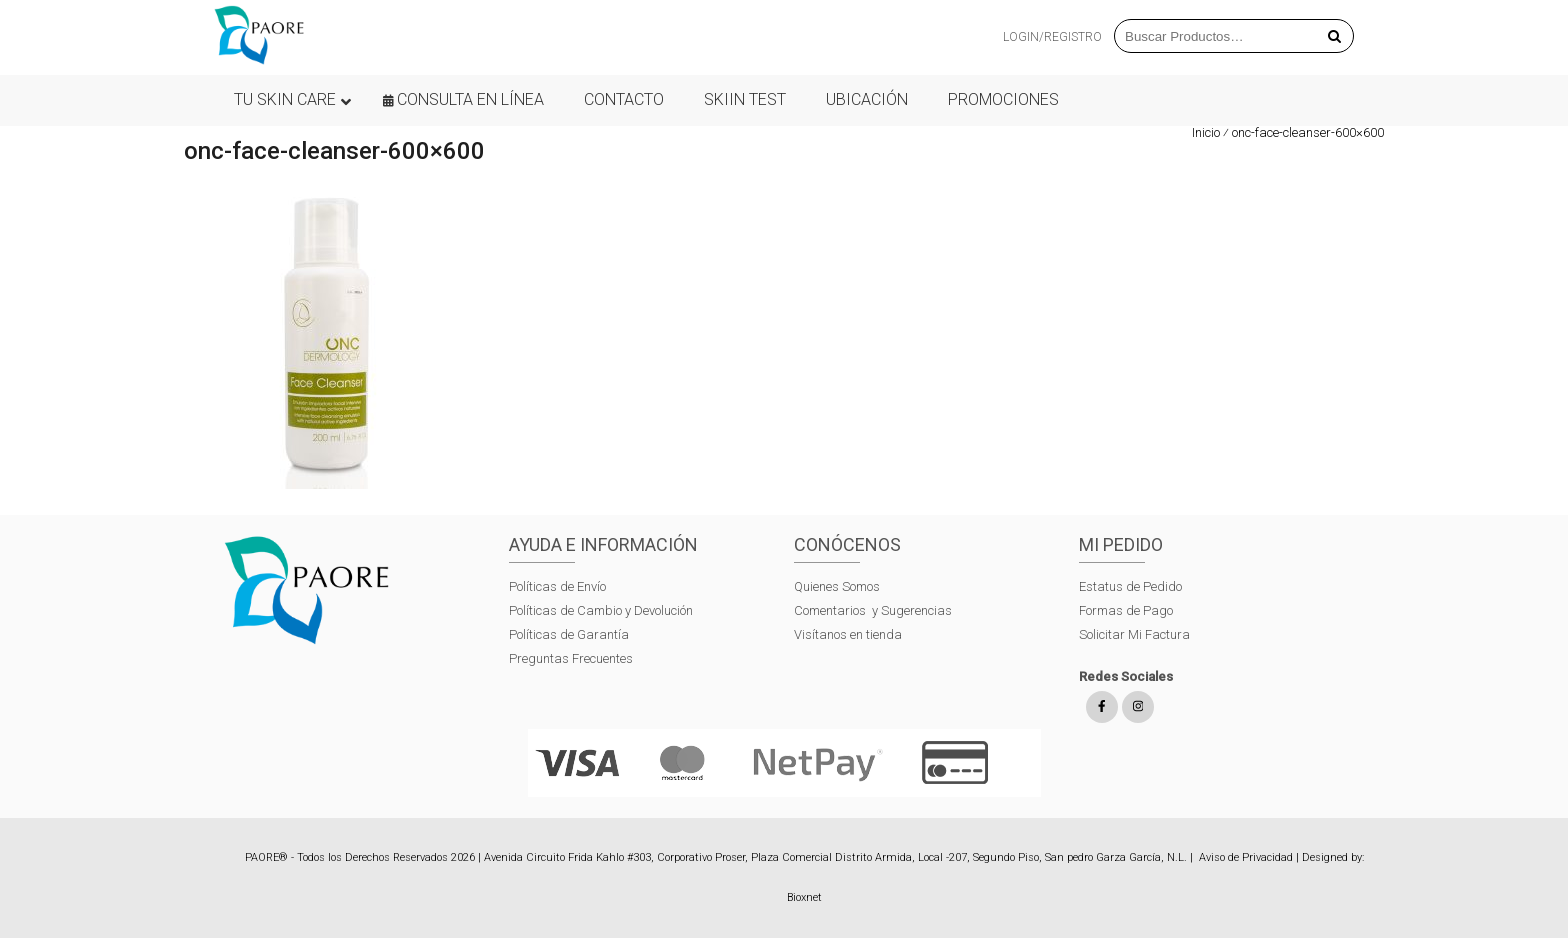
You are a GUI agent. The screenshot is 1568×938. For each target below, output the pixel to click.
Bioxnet (804, 897)
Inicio (1206, 132)
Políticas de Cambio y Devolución (601, 610)
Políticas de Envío (557, 586)
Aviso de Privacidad (1246, 857)
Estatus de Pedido (1130, 586)
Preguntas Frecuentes (571, 658)
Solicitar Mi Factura (1134, 634)
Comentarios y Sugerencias (873, 610)
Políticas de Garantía (570, 634)
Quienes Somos (837, 586)
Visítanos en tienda (848, 634)
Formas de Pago (1126, 610)
